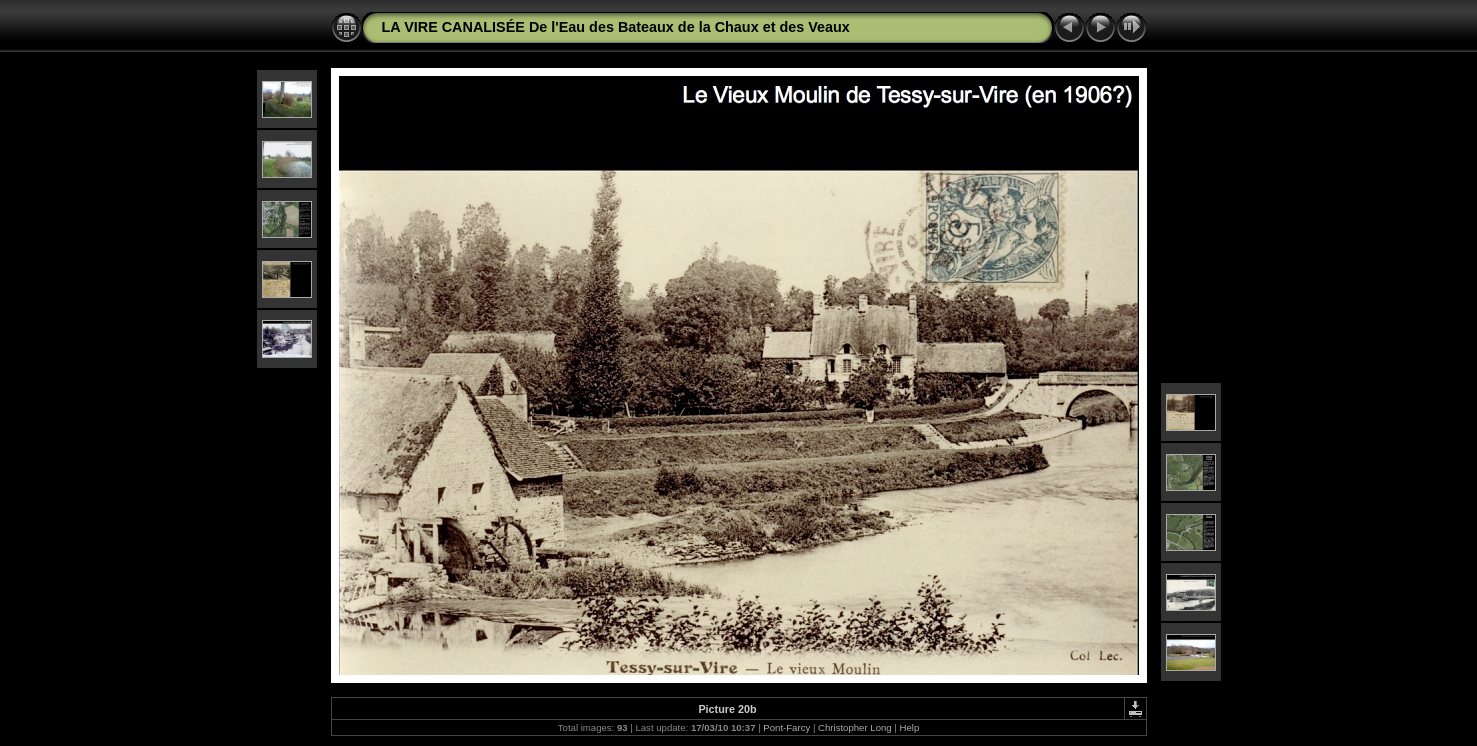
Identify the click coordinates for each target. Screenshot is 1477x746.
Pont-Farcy (786, 727)
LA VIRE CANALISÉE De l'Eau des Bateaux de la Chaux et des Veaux (616, 27)
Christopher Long (855, 727)
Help (910, 727)
